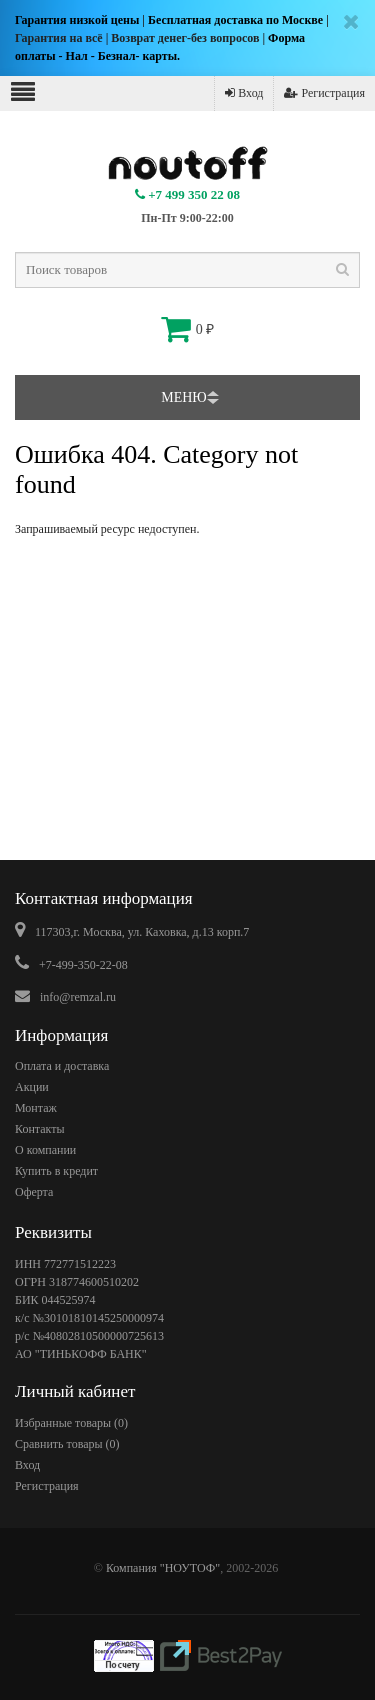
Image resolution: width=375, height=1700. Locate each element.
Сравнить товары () (67, 1444)
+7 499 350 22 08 (187, 194)
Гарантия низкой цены (77, 20)
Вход (244, 93)
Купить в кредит (56, 1171)
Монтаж (36, 1108)
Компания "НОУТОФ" (163, 1568)
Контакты (40, 1129)
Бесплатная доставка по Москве (235, 20)
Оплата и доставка (62, 1066)
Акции (32, 1087)
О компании (45, 1150)
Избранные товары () (71, 1423)
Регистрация (324, 93)
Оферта (34, 1192)
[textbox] (187, 270)
